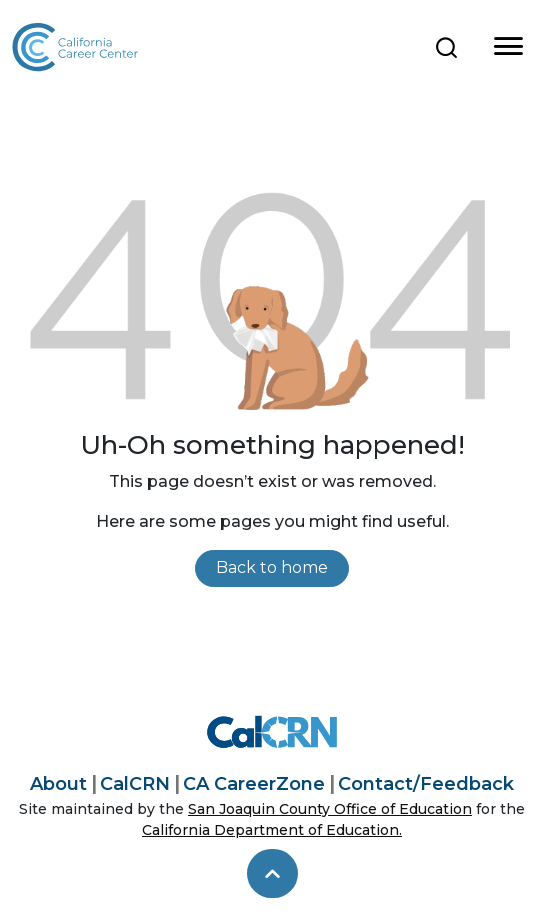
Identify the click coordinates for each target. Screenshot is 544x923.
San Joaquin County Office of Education (330, 809)
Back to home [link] (272, 567)
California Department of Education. (272, 830)
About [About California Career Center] (58, 784)
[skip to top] (272, 874)
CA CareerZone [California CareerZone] (254, 784)
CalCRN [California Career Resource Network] (135, 784)
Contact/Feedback (426, 784)
